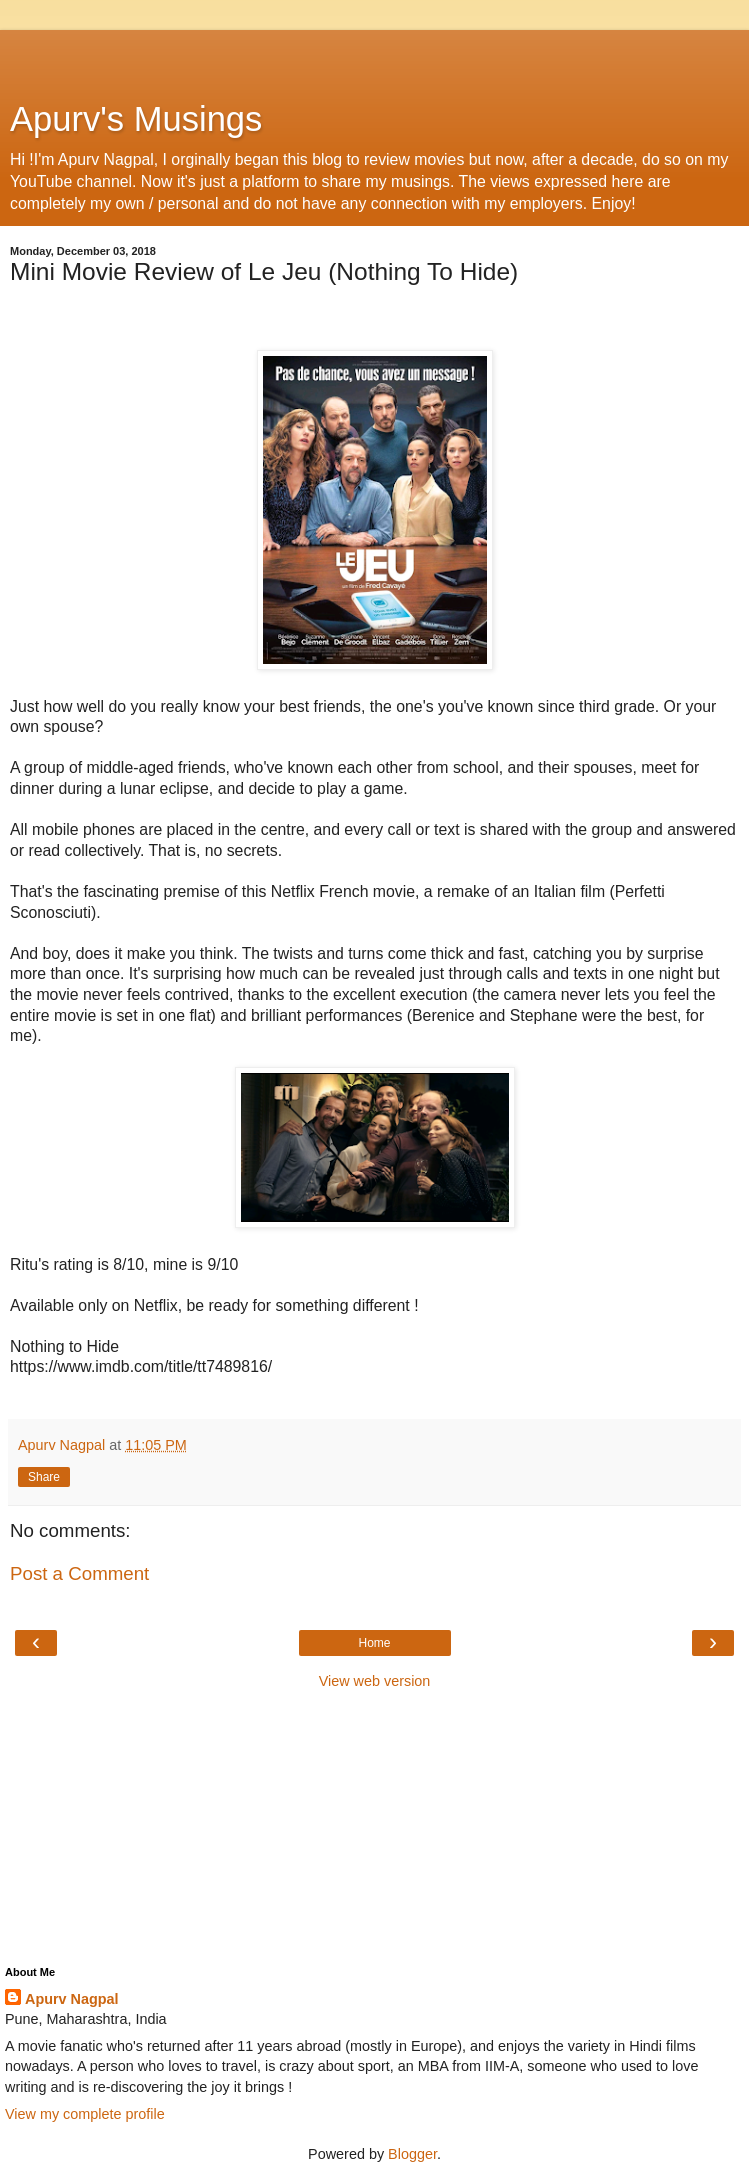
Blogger (412, 2154)
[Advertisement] (375, 55)
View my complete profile (85, 2114)
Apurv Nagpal (72, 1999)
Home (374, 1643)
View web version (375, 1681)
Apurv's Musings (136, 119)
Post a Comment (79, 1573)
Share (44, 1477)
